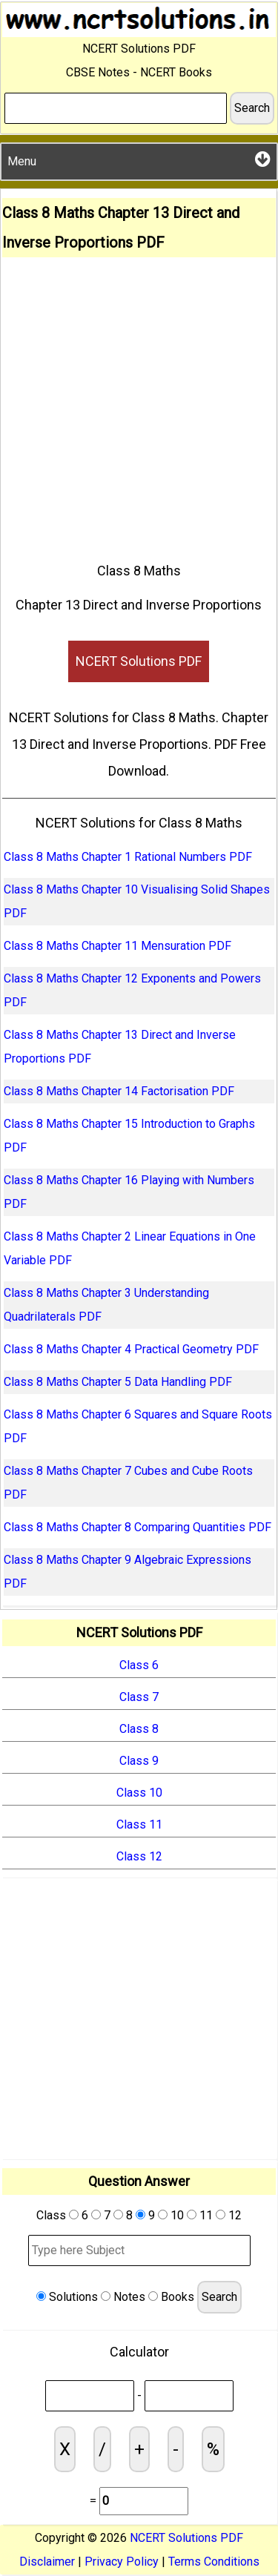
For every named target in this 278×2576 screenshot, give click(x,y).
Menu (139, 159)
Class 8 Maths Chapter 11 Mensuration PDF (117, 946)
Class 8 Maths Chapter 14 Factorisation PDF (119, 1091)
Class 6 (139, 1665)
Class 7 (139, 1697)
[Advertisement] (139, 404)
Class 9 (139, 1761)
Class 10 (139, 1793)
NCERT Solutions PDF (139, 661)
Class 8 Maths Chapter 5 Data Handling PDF (118, 1382)
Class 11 (139, 1824)
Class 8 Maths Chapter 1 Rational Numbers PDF (128, 857)
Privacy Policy (122, 2561)
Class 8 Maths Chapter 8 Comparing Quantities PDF (137, 1527)
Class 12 (139, 1856)
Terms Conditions (213, 2561)
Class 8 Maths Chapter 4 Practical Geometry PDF (131, 1349)
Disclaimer (47, 2561)
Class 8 (139, 1729)
